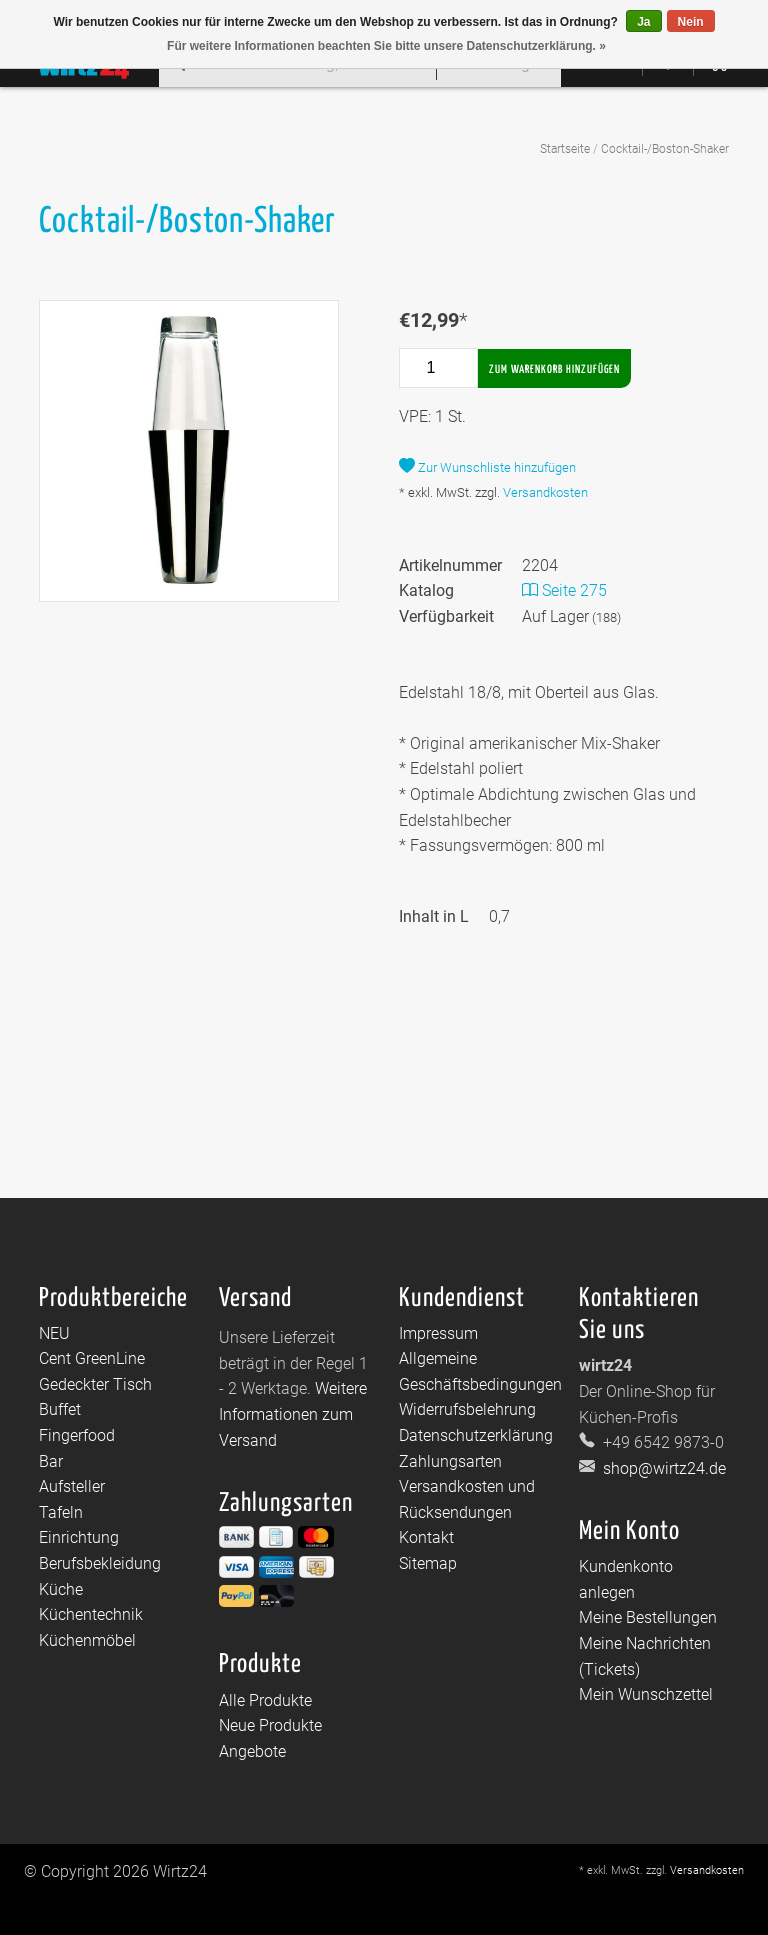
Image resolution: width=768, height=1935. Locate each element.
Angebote (252, 1751)
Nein (691, 22)
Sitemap (428, 1563)
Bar (51, 1461)
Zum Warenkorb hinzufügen (554, 369)
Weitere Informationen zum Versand (293, 1414)
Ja (643, 22)
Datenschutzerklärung (476, 1435)
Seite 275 (564, 590)
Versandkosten (545, 492)
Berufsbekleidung (100, 1563)
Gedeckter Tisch (95, 1384)
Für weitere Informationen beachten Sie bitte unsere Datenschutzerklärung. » (386, 46)
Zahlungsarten (450, 1461)
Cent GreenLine (92, 1358)
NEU (54, 1333)
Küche (61, 1589)
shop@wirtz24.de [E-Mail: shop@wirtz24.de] (662, 1468)
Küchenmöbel (87, 1640)
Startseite (565, 149)
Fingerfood (77, 1435)
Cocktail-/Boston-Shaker (665, 149)
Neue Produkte (270, 1725)
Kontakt (426, 1537)
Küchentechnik (91, 1614)
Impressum (438, 1333)
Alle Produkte (265, 1700)
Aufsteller (72, 1486)
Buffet (60, 1409)
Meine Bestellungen (648, 1617)
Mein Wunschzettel (646, 1694)
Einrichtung (79, 1537)
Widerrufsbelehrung (467, 1409)
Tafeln (61, 1512)
